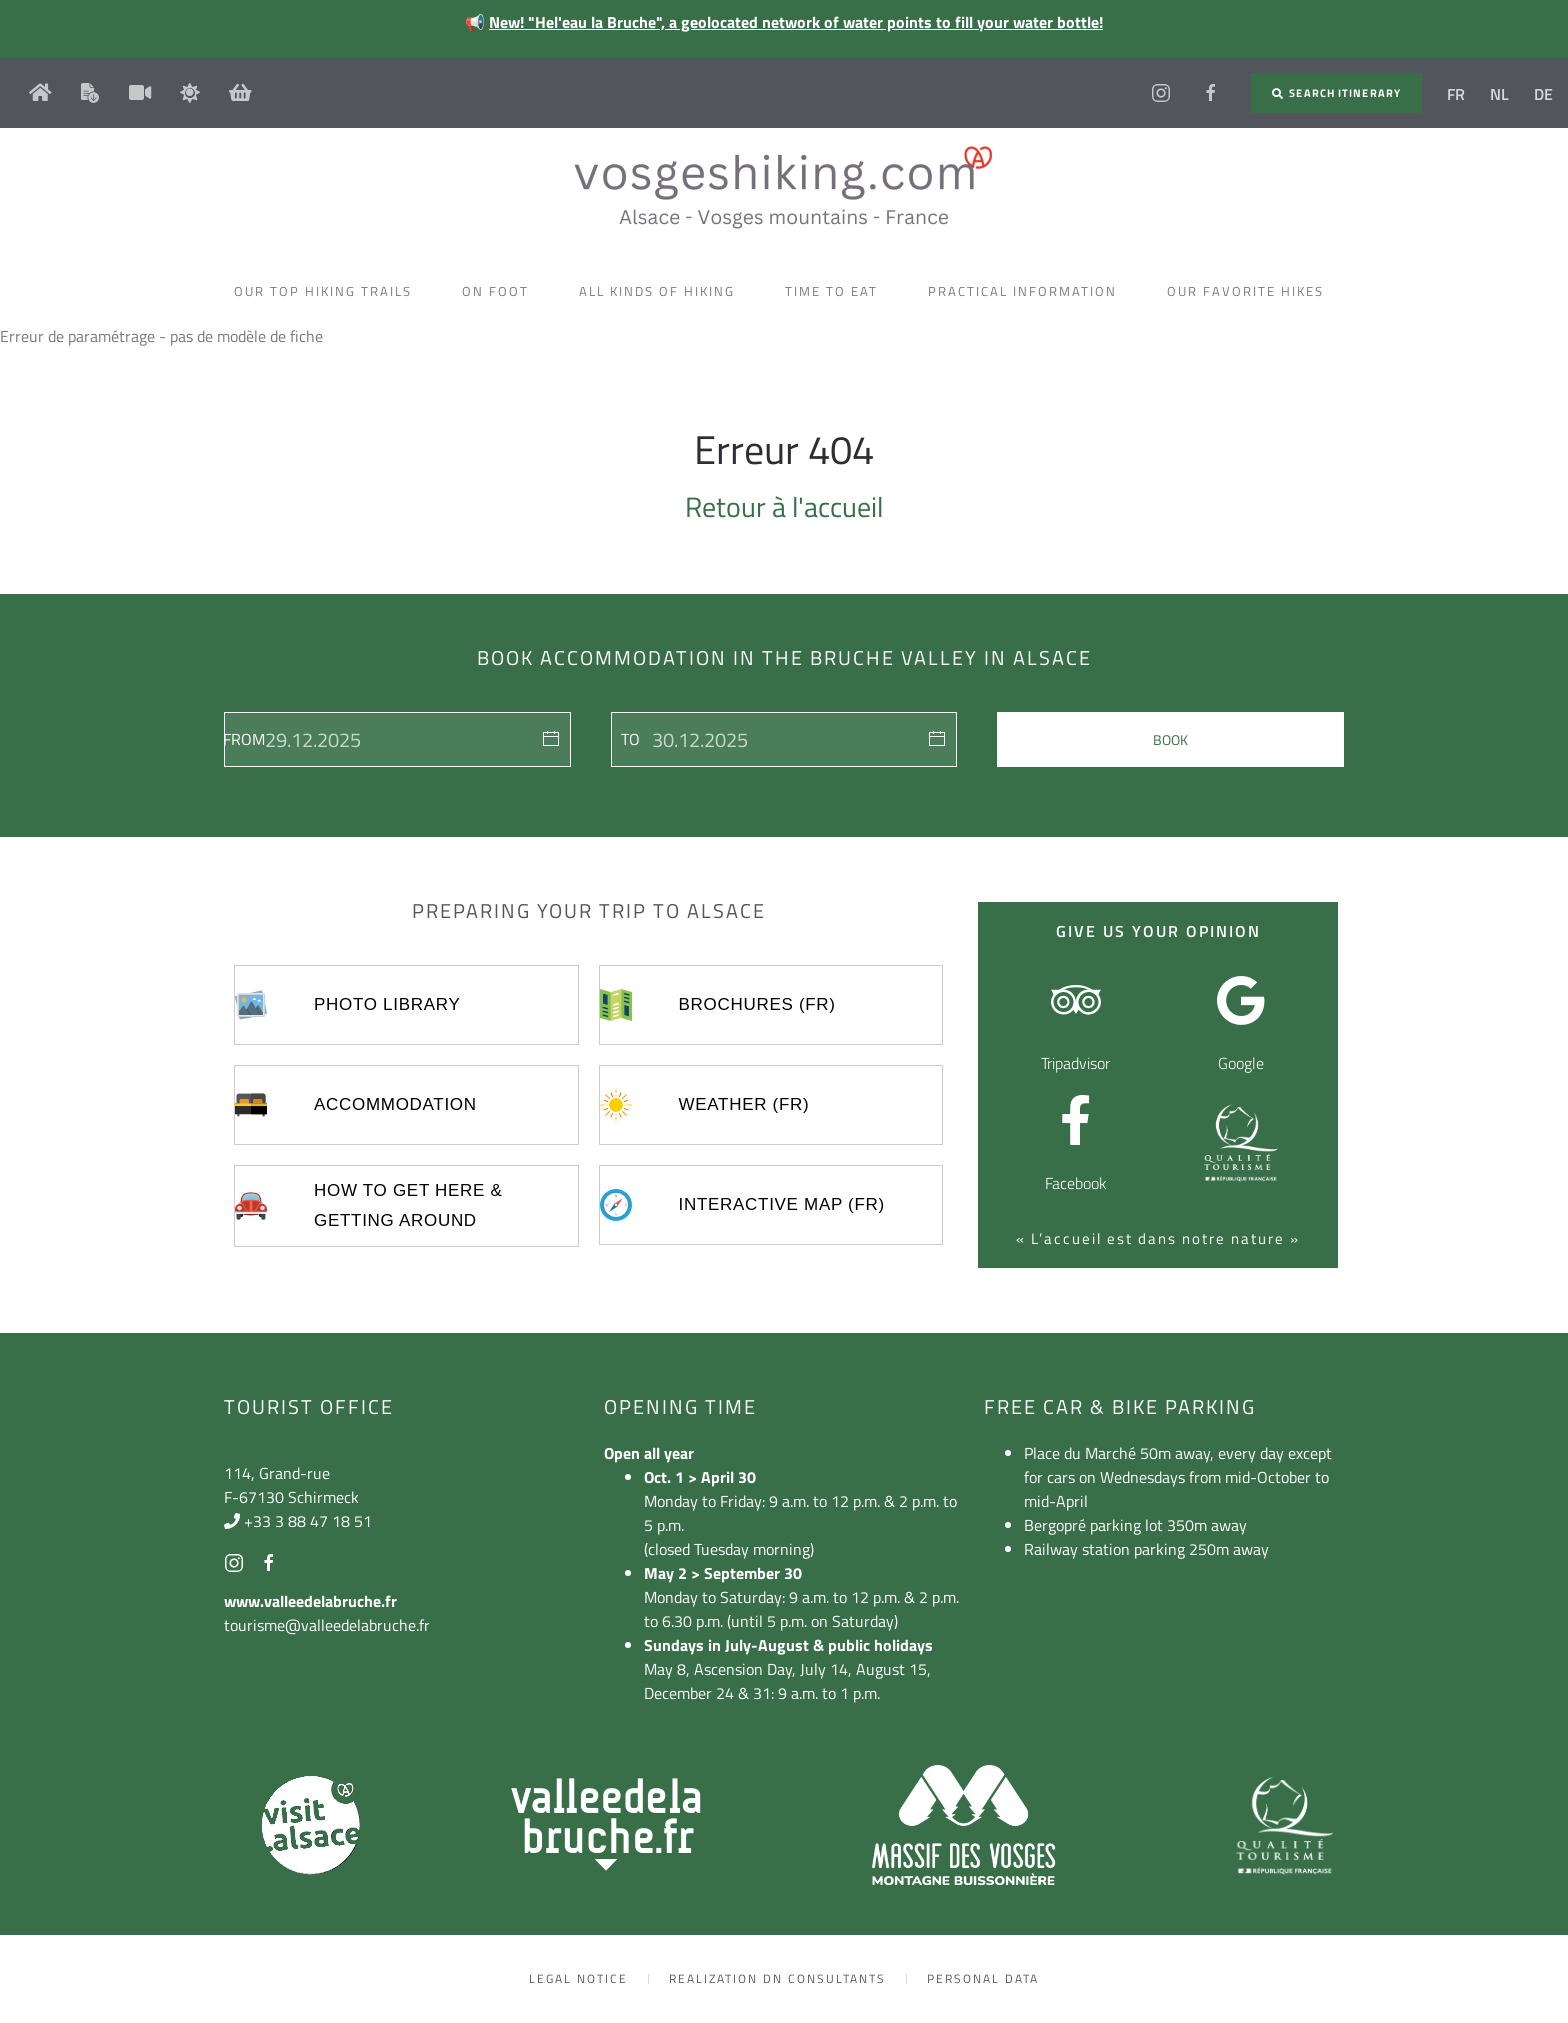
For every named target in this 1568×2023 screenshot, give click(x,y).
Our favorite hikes (1250, 291)
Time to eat (836, 291)
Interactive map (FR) (782, 1204)
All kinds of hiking (662, 291)
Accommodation (395, 1104)
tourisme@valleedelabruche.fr (327, 1625)
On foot (500, 291)
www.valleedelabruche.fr (310, 1601)
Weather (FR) (744, 1104)
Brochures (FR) (757, 1004)
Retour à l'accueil (784, 506)
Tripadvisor (1075, 1063)
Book (1170, 739)
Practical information (1027, 291)
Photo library (387, 1004)
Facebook (1076, 1183)
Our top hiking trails (328, 291)
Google (1241, 1063)
